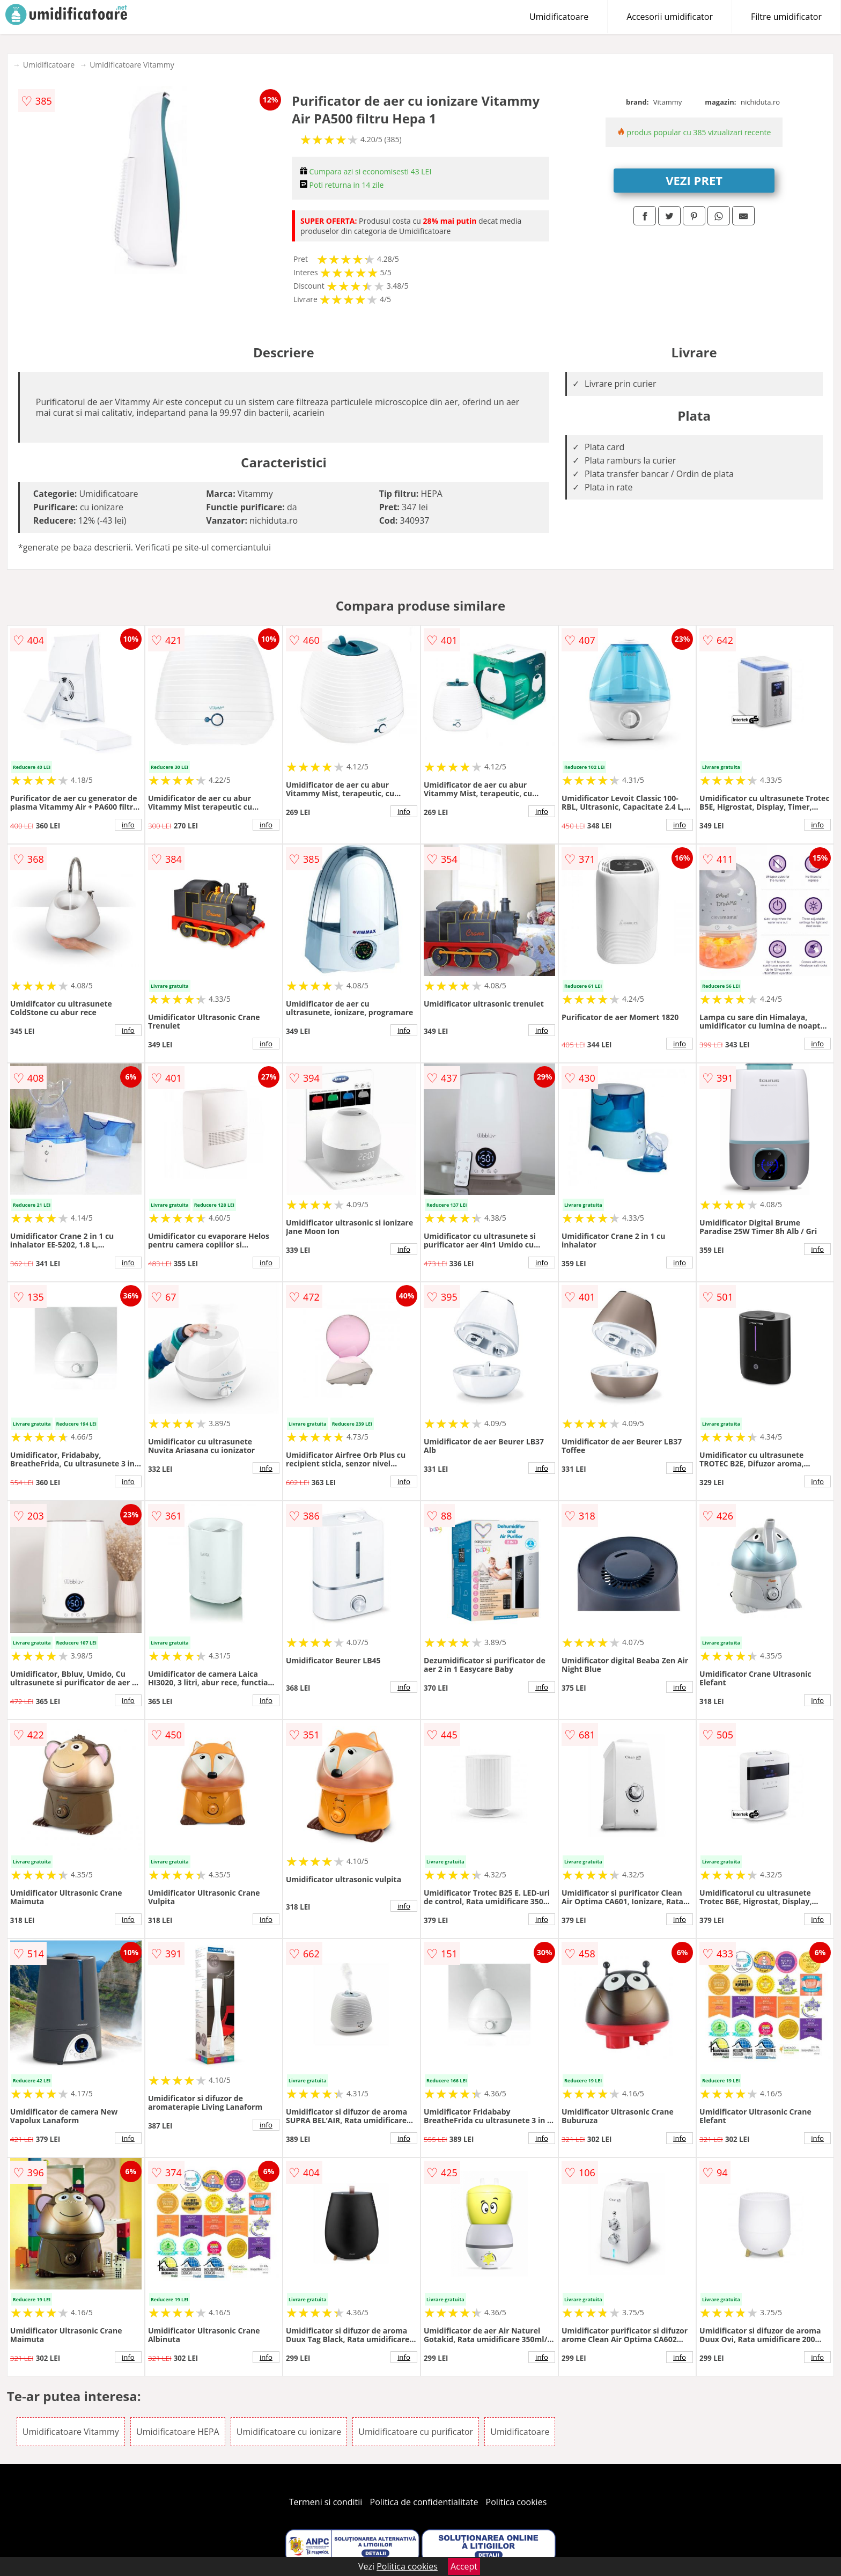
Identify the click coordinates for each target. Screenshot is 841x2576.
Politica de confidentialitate (424, 2502)
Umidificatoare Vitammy (132, 65)
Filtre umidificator (786, 17)
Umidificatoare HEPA (177, 2432)
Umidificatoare (558, 17)
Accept (464, 2566)
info (128, 825)
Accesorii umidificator (669, 17)
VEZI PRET (694, 180)
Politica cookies (516, 2502)
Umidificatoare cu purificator (415, 2432)
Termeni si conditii (326, 2502)
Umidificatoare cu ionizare (289, 2432)
